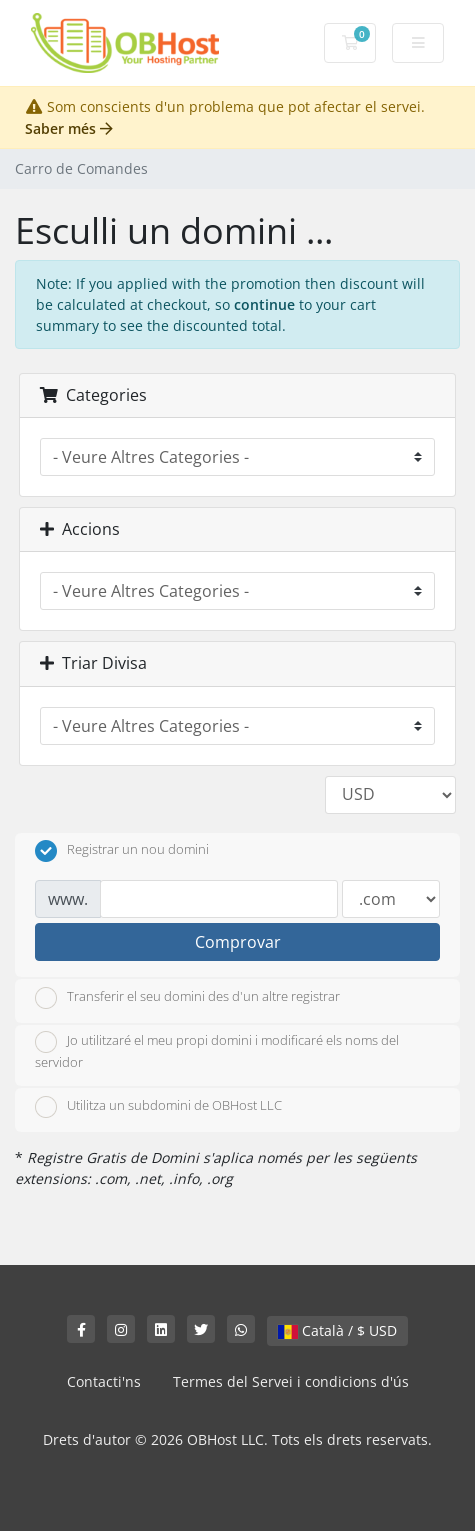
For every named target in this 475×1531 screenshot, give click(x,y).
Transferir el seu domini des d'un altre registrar (187, 998)
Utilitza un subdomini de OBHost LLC (158, 1107)
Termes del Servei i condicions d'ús (291, 1381)
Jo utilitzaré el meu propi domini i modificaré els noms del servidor (217, 1051)
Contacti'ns (104, 1381)
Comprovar (238, 942)
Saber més (69, 128)
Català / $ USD (337, 1330)
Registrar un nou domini (122, 851)
